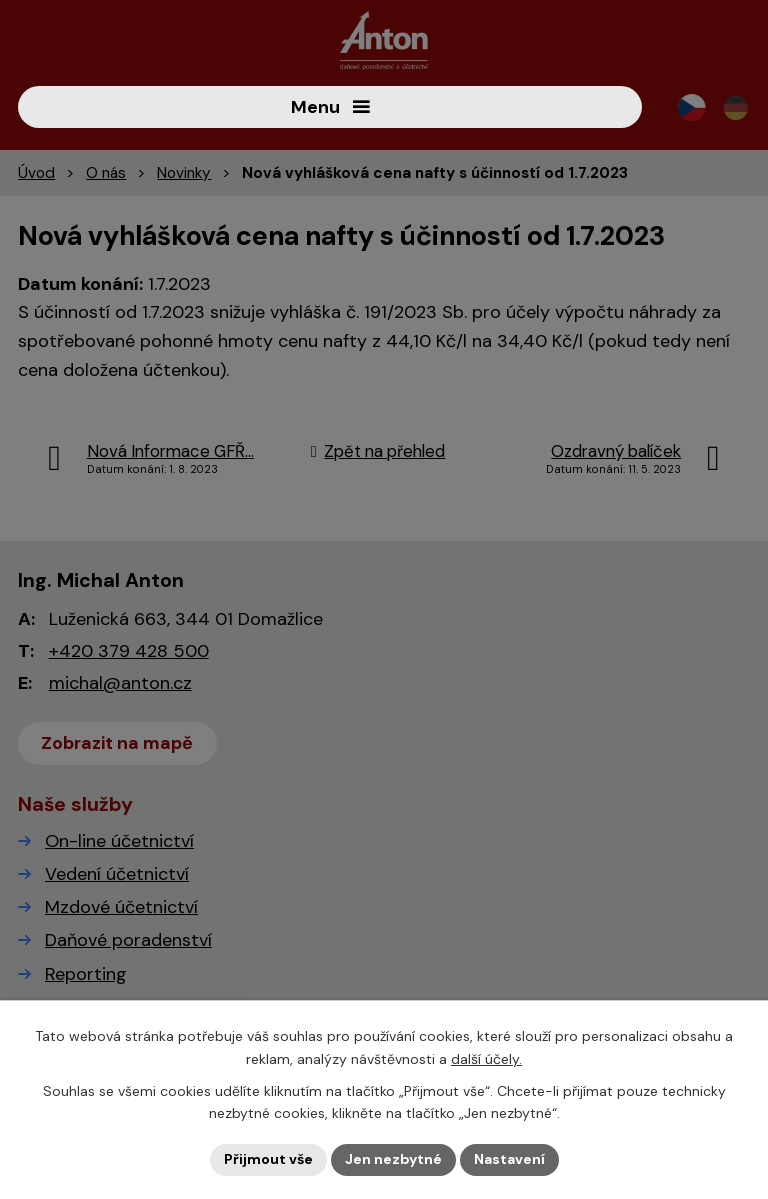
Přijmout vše (268, 1159)
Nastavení (509, 1159)
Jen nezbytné (393, 1159)
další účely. (486, 1059)
